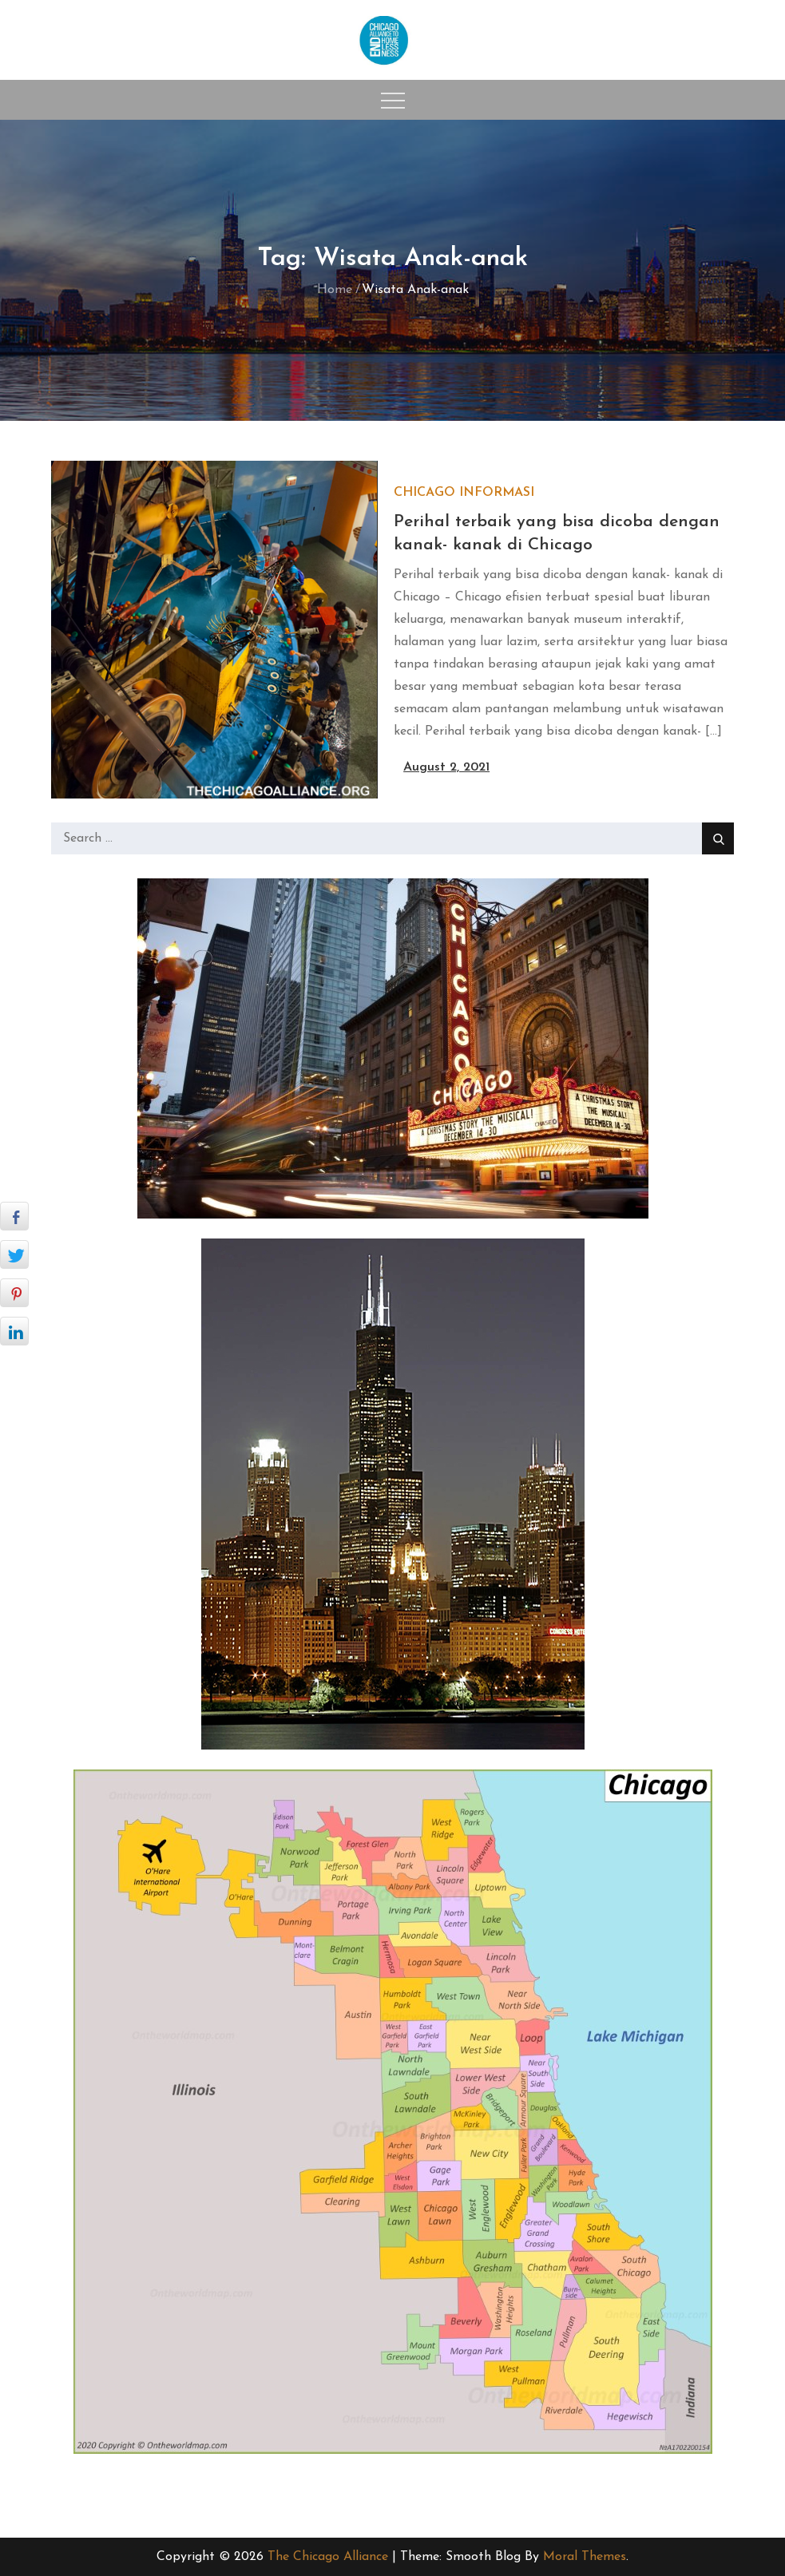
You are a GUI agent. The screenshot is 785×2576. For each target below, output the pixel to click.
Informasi (496, 492)
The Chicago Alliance (328, 2556)
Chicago (424, 492)
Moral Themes (584, 2556)
